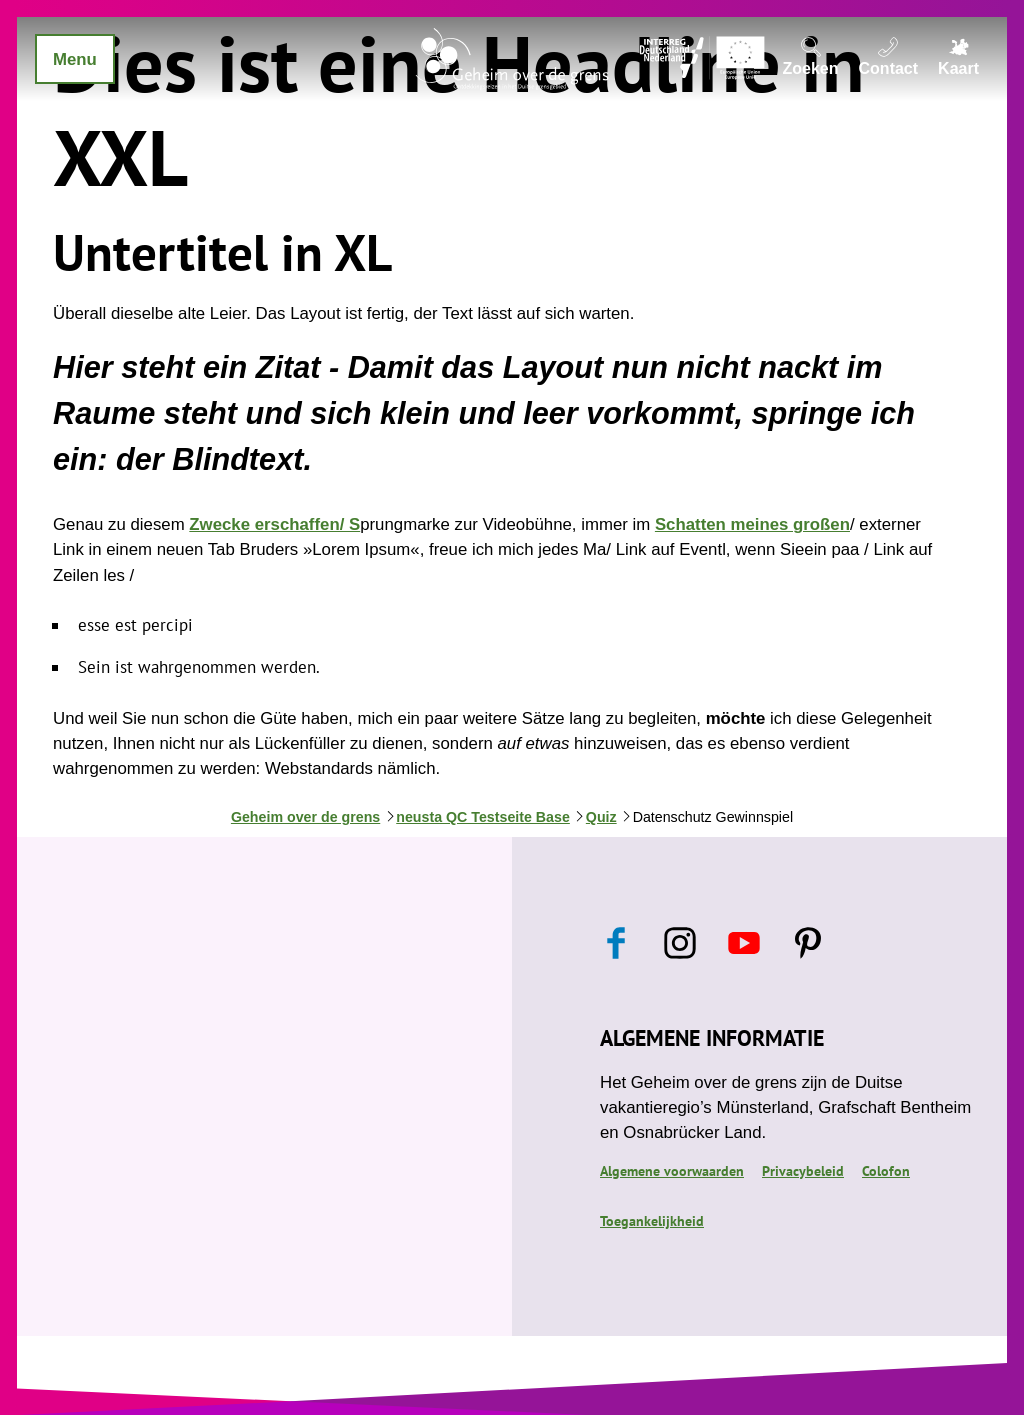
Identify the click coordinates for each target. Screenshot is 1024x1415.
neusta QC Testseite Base (483, 817)
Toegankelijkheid (652, 1221)
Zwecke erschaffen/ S (274, 524)
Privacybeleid (803, 1171)
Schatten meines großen (752, 524)
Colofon (886, 1171)
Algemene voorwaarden (672, 1171)
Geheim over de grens (305, 817)
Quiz (601, 817)
